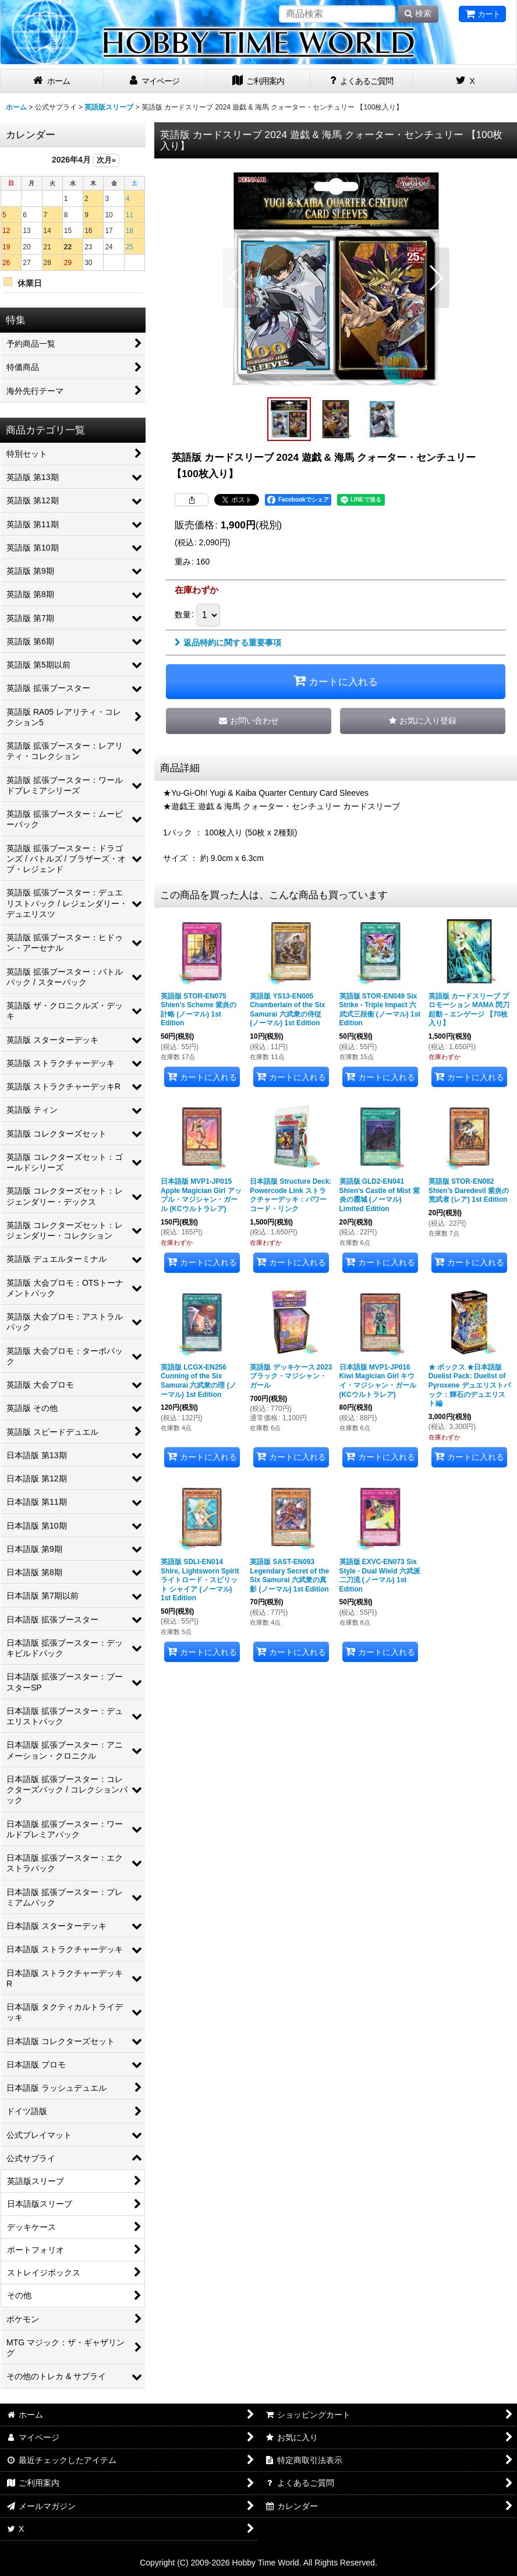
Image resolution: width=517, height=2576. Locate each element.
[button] (236, 278)
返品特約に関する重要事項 (228, 642)
